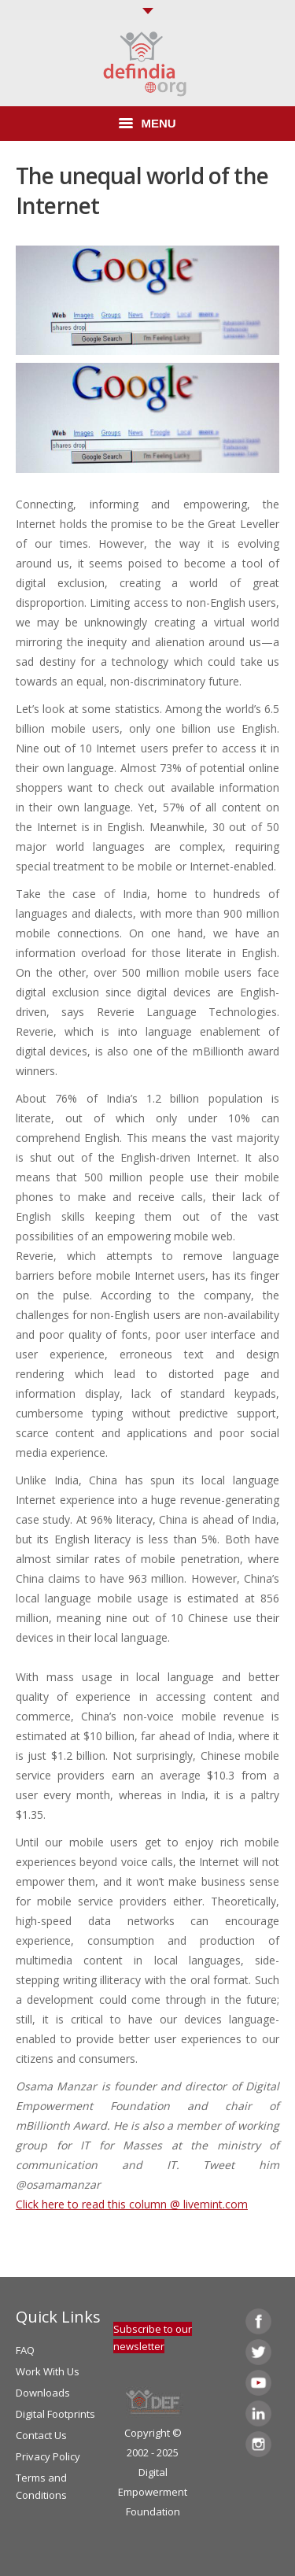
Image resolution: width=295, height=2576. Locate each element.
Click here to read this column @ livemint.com (132, 2204)
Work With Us (47, 2371)
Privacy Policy (48, 2456)
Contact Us (41, 2435)
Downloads (43, 2393)
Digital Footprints (55, 2414)
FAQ (25, 2350)
